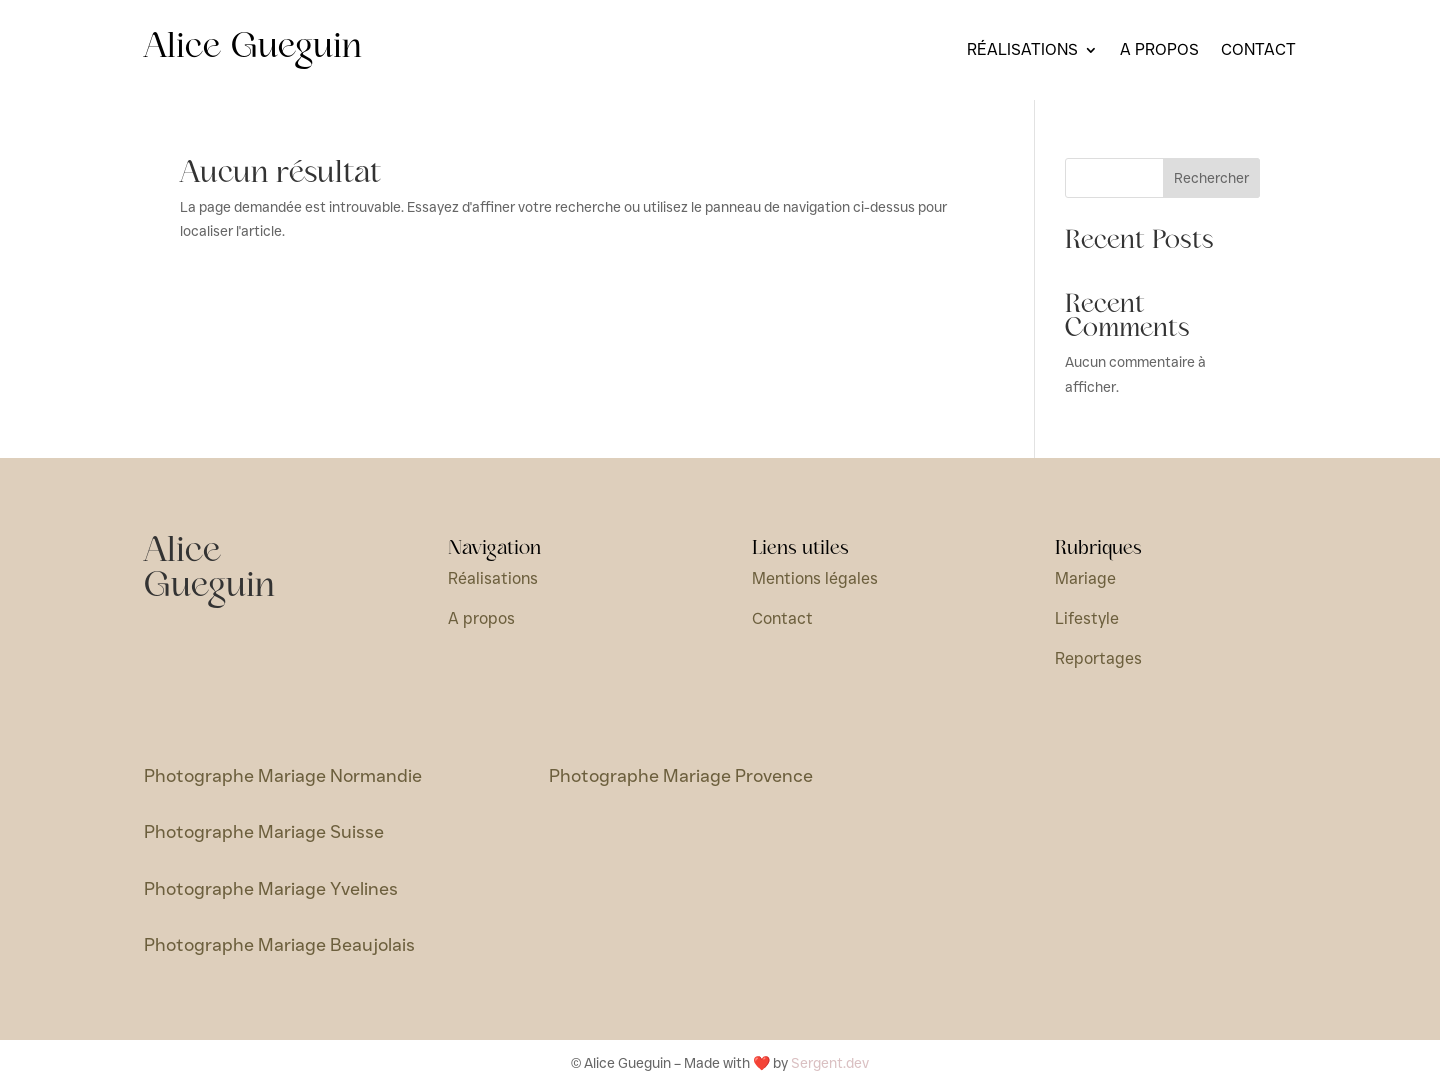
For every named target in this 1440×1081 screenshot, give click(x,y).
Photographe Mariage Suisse (264, 832)
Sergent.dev (830, 1063)
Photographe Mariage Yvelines (271, 889)
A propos (1159, 51)
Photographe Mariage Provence (681, 776)
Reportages (1098, 658)
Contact (1258, 51)
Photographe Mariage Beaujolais (279, 945)
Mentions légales (815, 578)
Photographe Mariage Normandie (283, 776)
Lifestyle (1087, 618)
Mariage (1085, 578)
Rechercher (1211, 178)
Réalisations (1022, 51)
